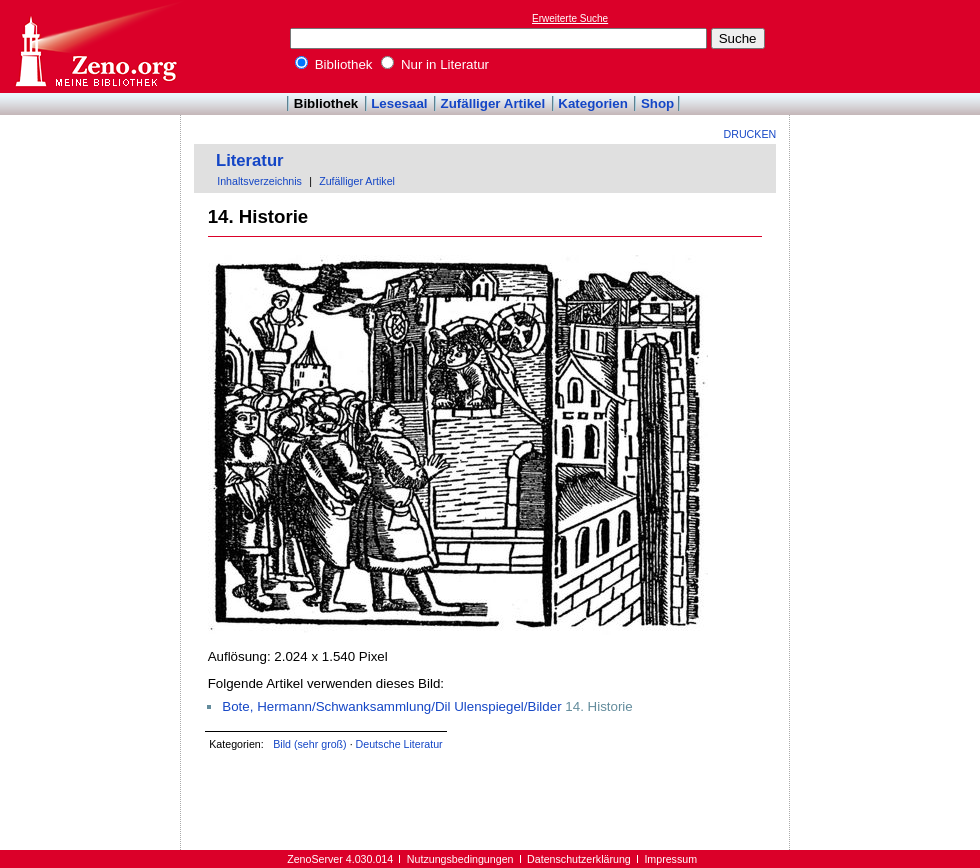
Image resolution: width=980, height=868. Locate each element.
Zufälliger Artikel (493, 103)
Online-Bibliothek (95, 46)
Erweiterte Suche (570, 18)
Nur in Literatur (435, 64)
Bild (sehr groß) (309, 744)
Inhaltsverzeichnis (259, 181)
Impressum (670, 859)
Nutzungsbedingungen (460, 859)
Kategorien (593, 103)
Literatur (250, 160)
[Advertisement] (91, 173)
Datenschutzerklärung (579, 859)
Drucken (750, 134)
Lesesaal (399, 103)
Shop (657, 103)
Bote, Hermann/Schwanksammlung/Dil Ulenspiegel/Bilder (391, 706)
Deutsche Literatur (399, 744)
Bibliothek (334, 64)
